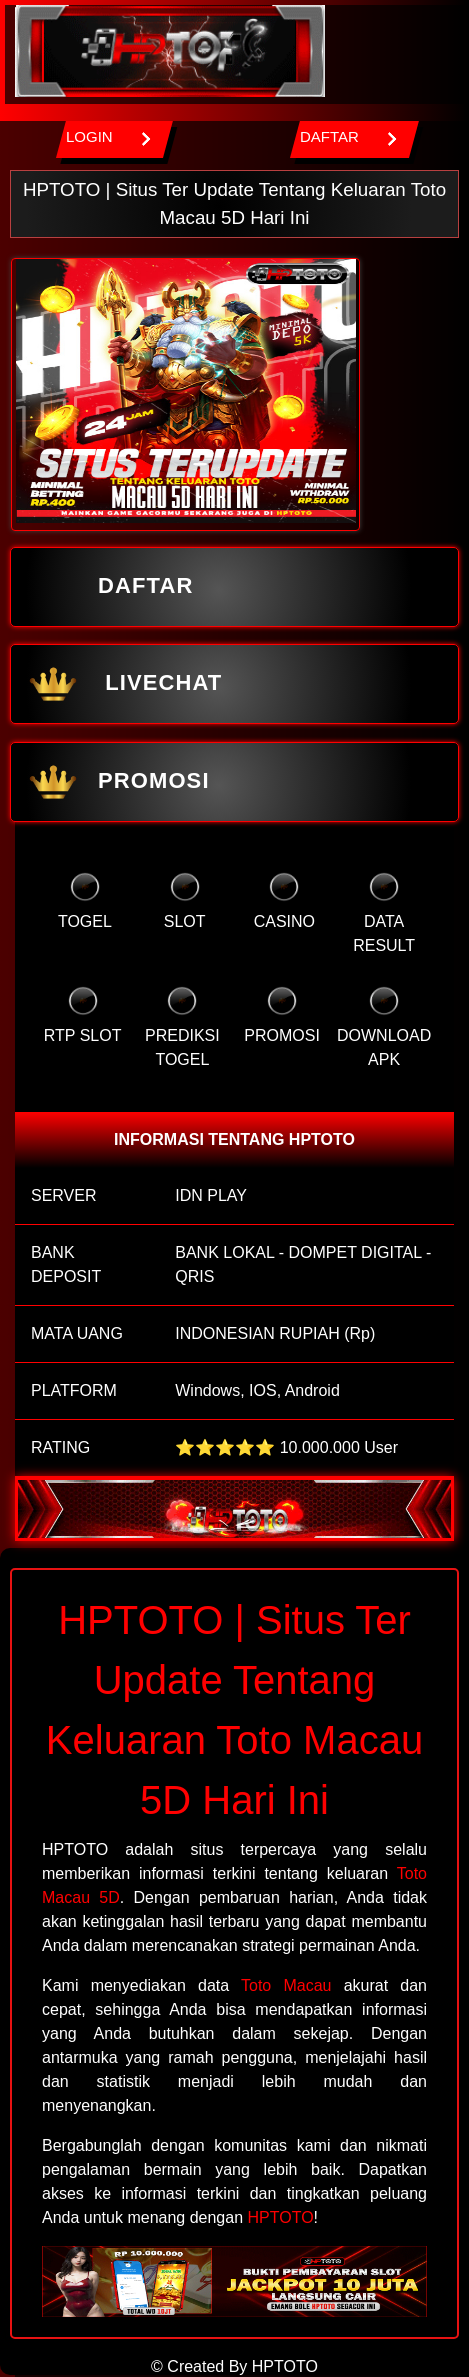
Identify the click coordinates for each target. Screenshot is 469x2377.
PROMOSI (116, 782)
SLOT (185, 901)
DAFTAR (108, 587)
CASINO (284, 901)
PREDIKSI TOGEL (182, 1027)
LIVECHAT (122, 684)
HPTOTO (281, 2217)
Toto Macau (286, 1985)
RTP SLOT (83, 1015)
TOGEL (85, 901)
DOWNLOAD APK (384, 1027)
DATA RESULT (384, 913)
